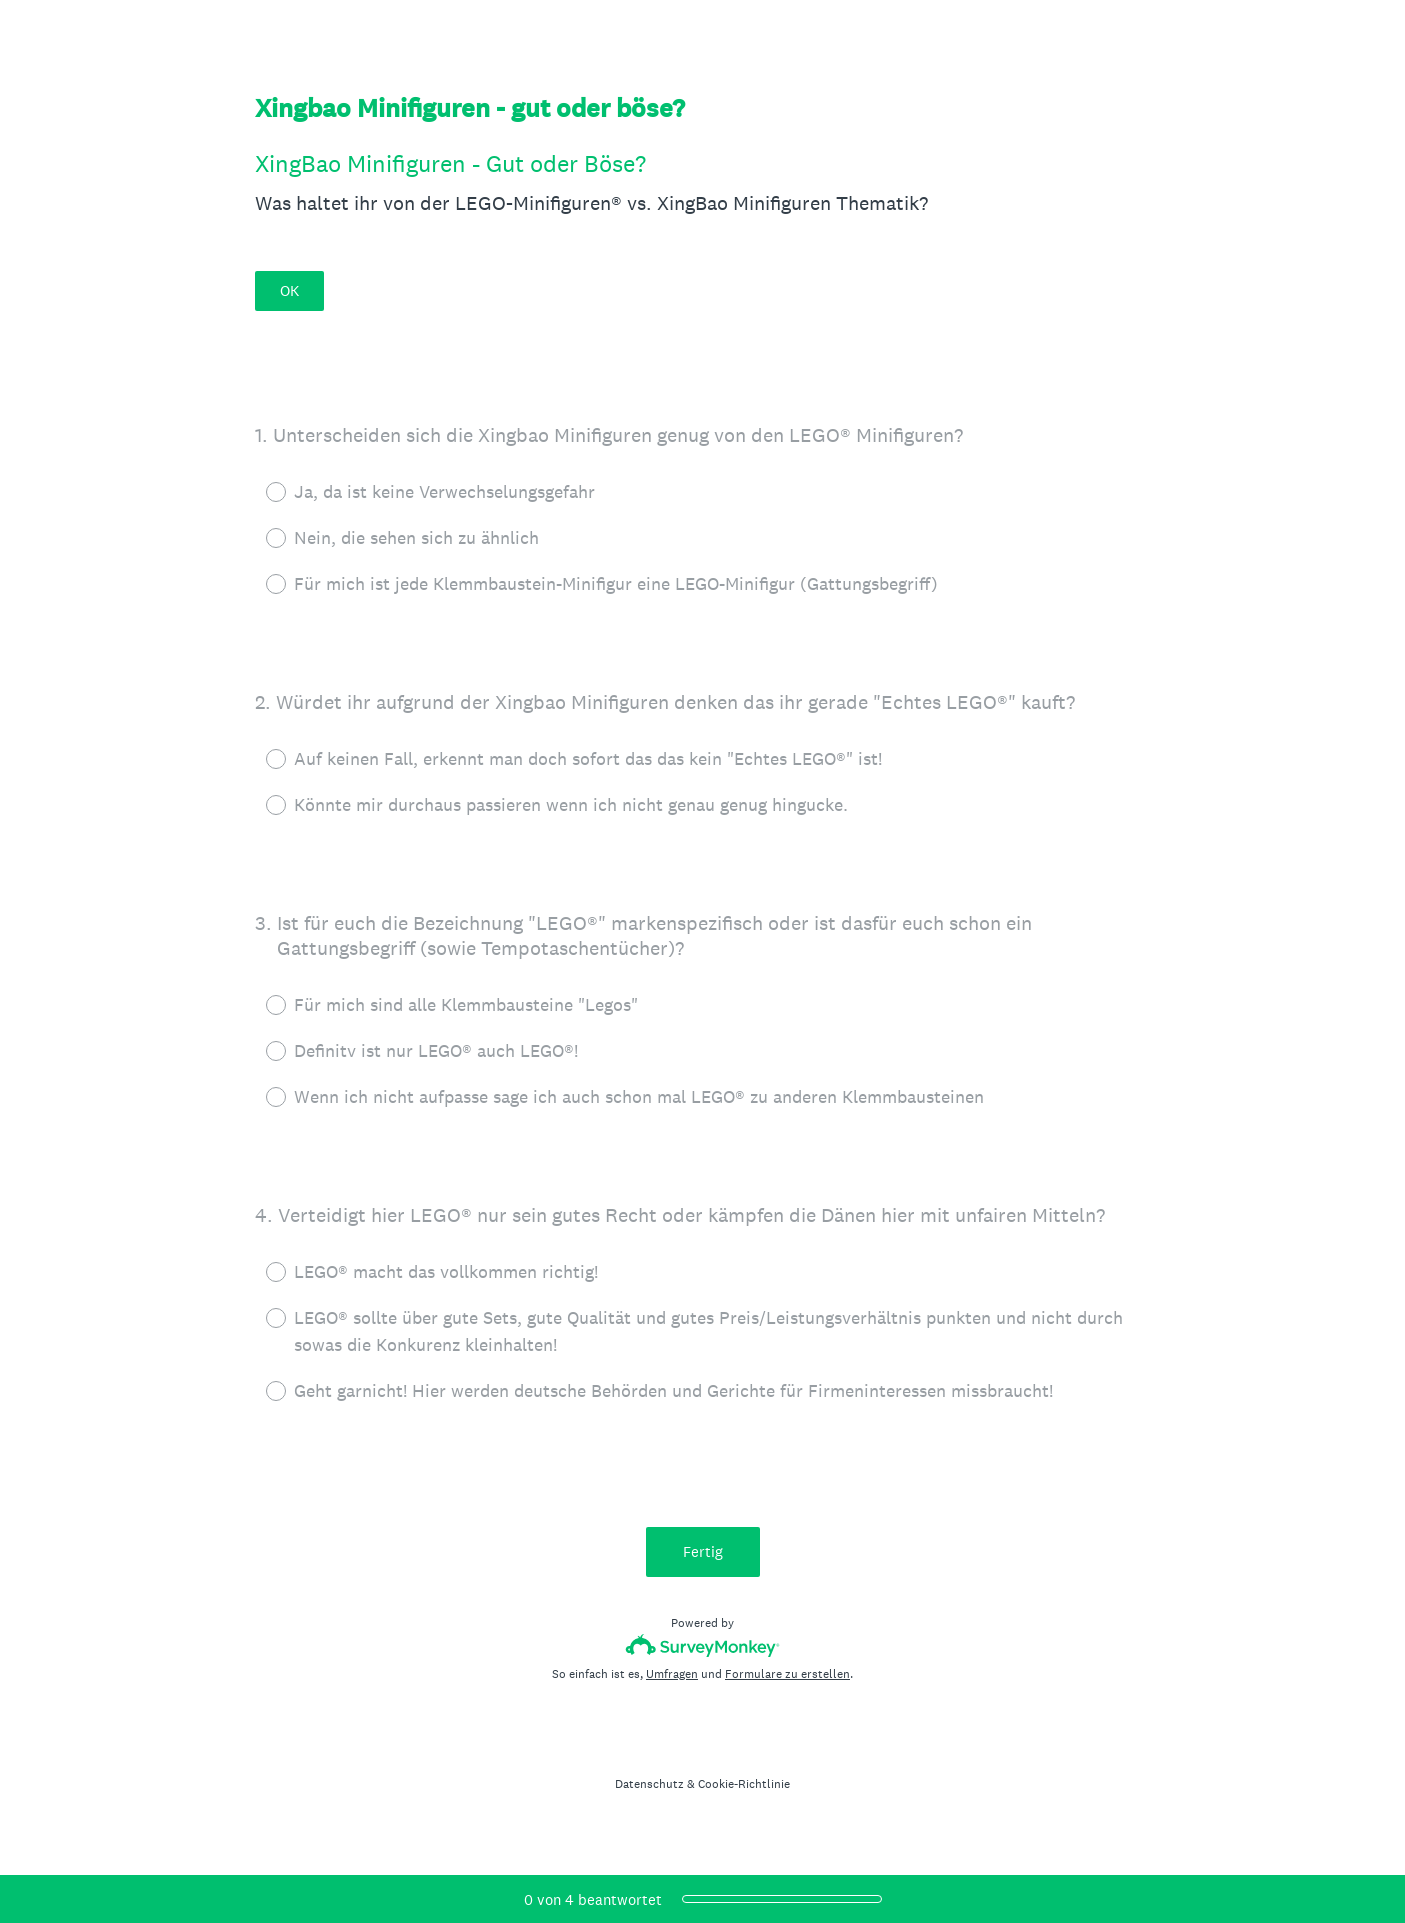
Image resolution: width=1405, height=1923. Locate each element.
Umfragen (672, 1674)
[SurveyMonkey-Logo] (702, 1645)
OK (289, 290)
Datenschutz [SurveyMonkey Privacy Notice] (649, 1784)
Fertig (703, 1551)
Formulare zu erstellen (787, 1674)
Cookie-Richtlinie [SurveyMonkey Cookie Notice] (744, 1784)
